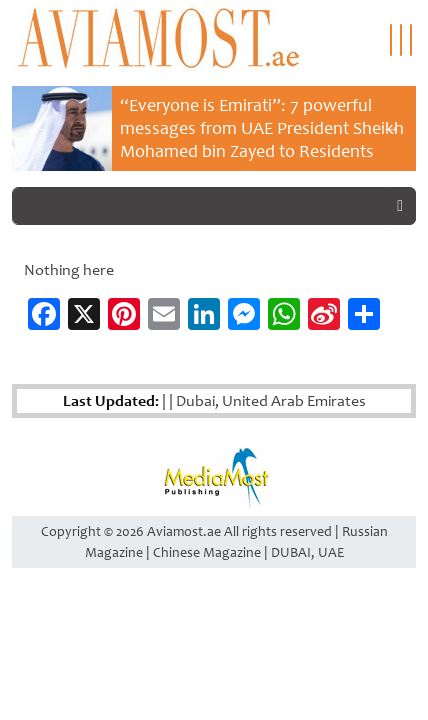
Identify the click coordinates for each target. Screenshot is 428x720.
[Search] (198, 206)
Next (391, 128)
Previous (37, 128)
